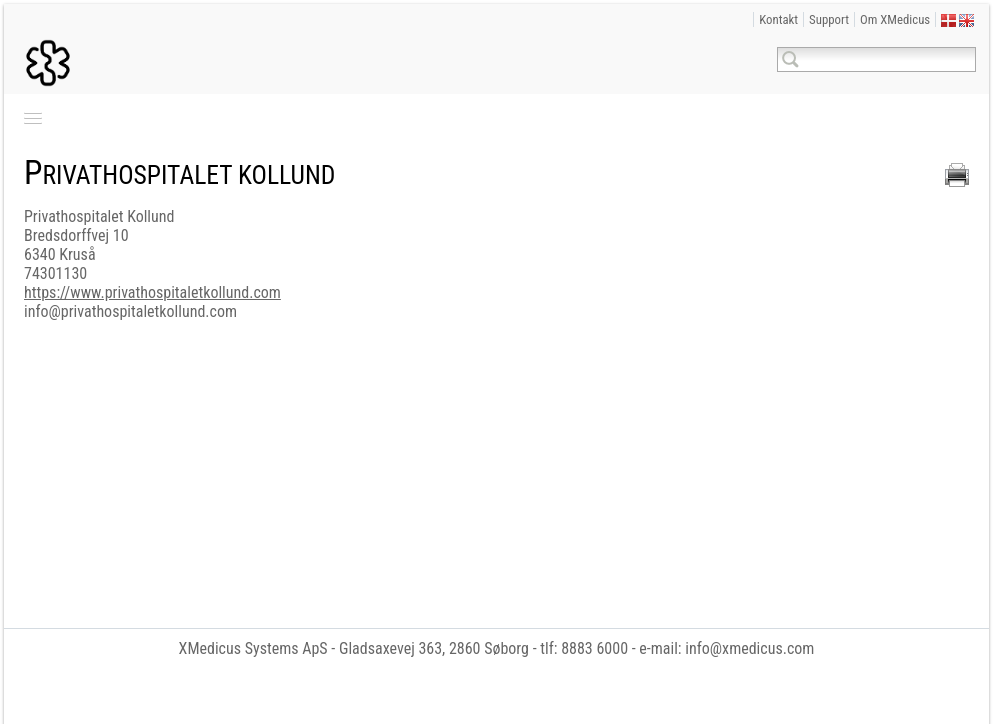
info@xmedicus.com (749, 648)
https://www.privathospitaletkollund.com (152, 292)
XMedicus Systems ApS (253, 648)
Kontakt (778, 19)
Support (829, 19)
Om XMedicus (895, 19)
